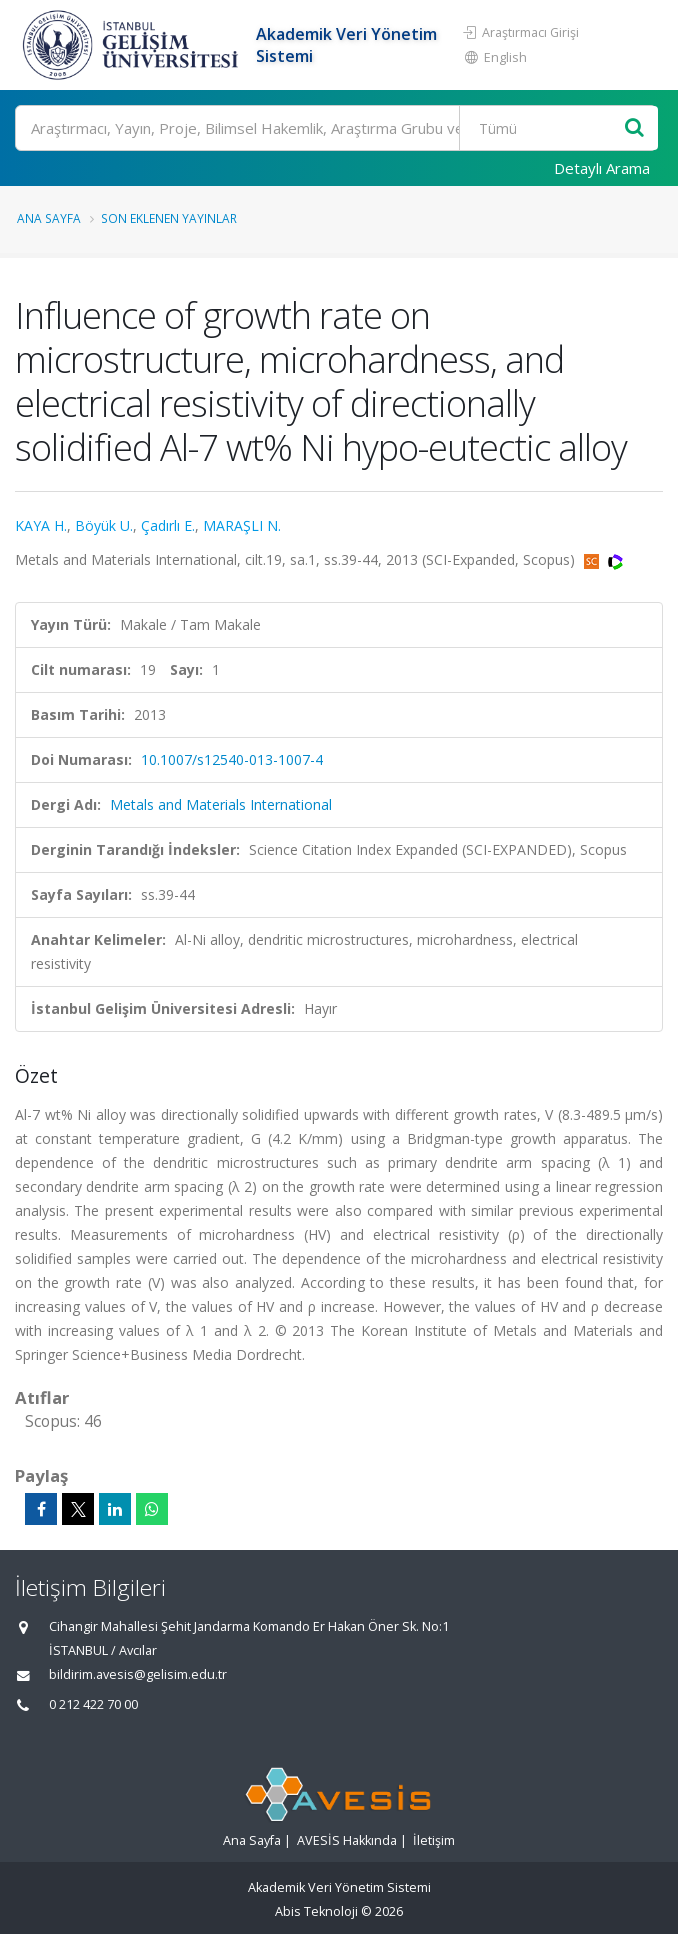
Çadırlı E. (168, 525)
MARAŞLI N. (242, 525)
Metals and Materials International (221, 804)
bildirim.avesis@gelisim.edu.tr (138, 1674)
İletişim (434, 1840)
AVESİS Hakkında (347, 1840)
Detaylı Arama (602, 168)
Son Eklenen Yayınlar (169, 218)
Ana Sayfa (49, 218)
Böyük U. (104, 525)
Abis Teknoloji (316, 1911)
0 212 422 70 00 (93, 1704)
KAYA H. (41, 525)
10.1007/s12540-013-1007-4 (232, 759)
